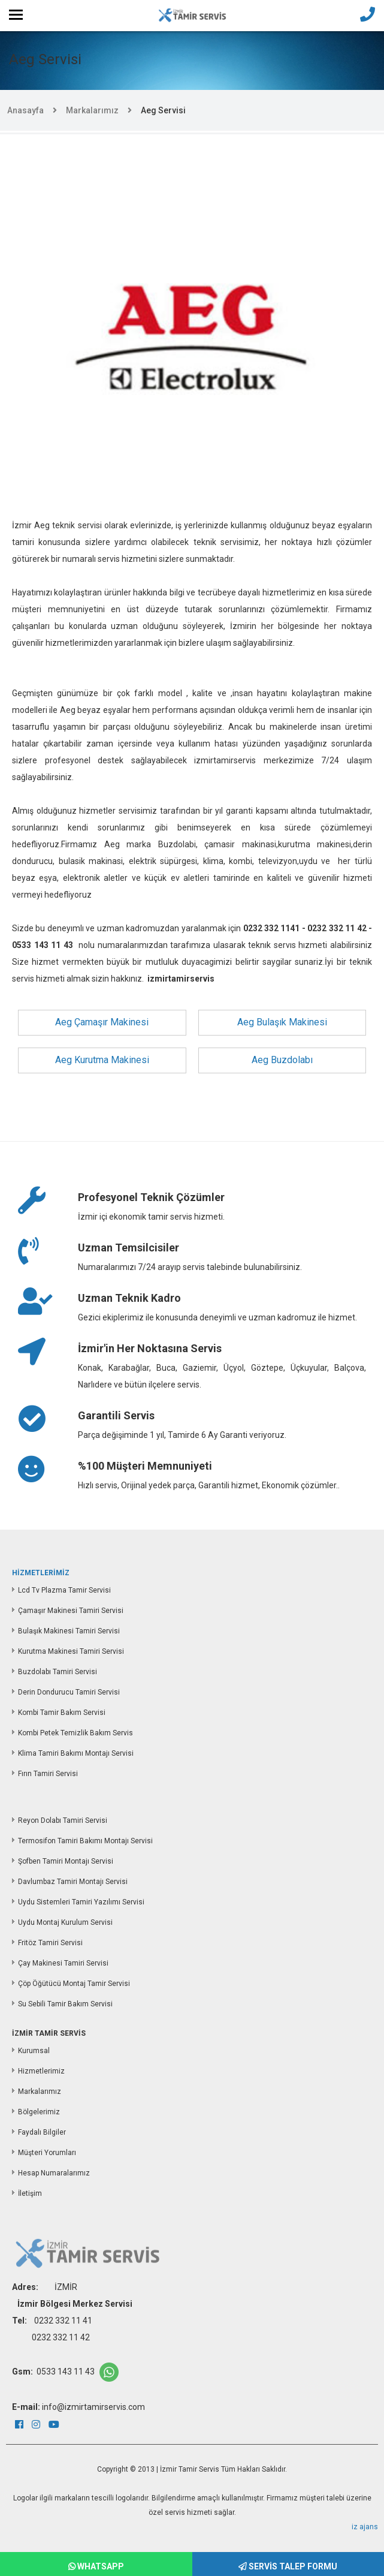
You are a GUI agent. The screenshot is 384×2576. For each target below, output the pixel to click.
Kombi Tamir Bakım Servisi (61, 1712)
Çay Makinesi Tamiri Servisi (63, 1963)
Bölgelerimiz (39, 2112)
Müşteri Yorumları (47, 2152)
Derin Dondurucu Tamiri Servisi (69, 1692)
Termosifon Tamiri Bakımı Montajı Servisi (85, 1841)
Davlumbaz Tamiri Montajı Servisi (73, 1881)
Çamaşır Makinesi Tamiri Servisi (70, 1610)
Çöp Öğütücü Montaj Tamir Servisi (74, 1983)
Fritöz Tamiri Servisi (50, 1943)
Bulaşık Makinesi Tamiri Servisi (69, 1631)
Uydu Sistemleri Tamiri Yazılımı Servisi (81, 1902)
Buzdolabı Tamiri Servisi (57, 1672)
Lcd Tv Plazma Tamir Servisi (64, 1590)
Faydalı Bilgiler (42, 2132)
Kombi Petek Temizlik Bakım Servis (75, 1733)
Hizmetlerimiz (41, 2071)
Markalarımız (92, 110)
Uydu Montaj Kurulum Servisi (65, 1922)
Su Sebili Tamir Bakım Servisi (65, 2004)
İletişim (30, 2193)
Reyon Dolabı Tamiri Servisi (62, 1820)
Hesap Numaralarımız (54, 2173)
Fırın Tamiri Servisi (48, 1774)
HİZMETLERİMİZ (40, 1573)
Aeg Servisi (163, 110)
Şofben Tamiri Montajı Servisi (65, 1861)
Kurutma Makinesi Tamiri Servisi (71, 1651)
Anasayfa (25, 110)
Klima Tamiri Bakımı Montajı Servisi (76, 1753)
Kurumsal (34, 2051)
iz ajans (365, 2527)
